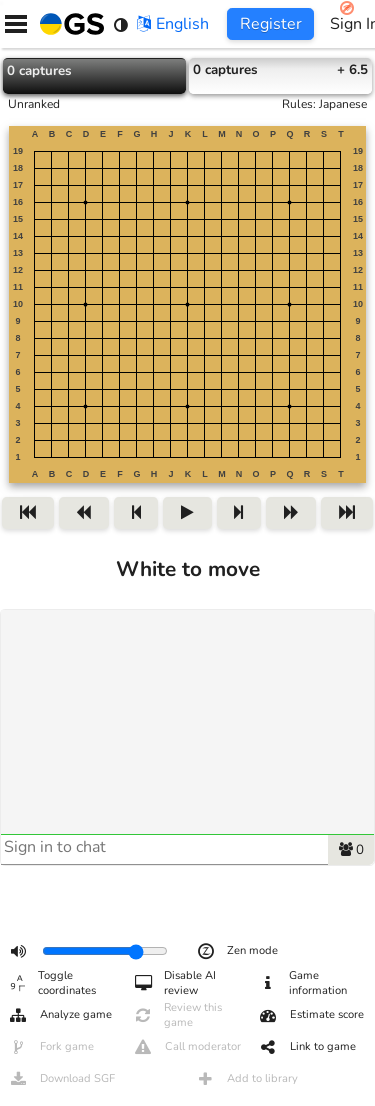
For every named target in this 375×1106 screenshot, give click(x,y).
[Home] (68, 24)
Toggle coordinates (52, 983)
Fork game (51, 1047)
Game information (302, 983)
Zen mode (237, 951)
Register (271, 24)
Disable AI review (174, 983)
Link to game (307, 1047)
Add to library (247, 1079)
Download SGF (61, 1079)
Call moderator (187, 1047)
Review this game (177, 1015)
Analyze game (60, 1015)
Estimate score (311, 1015)
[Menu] (16, 24)
